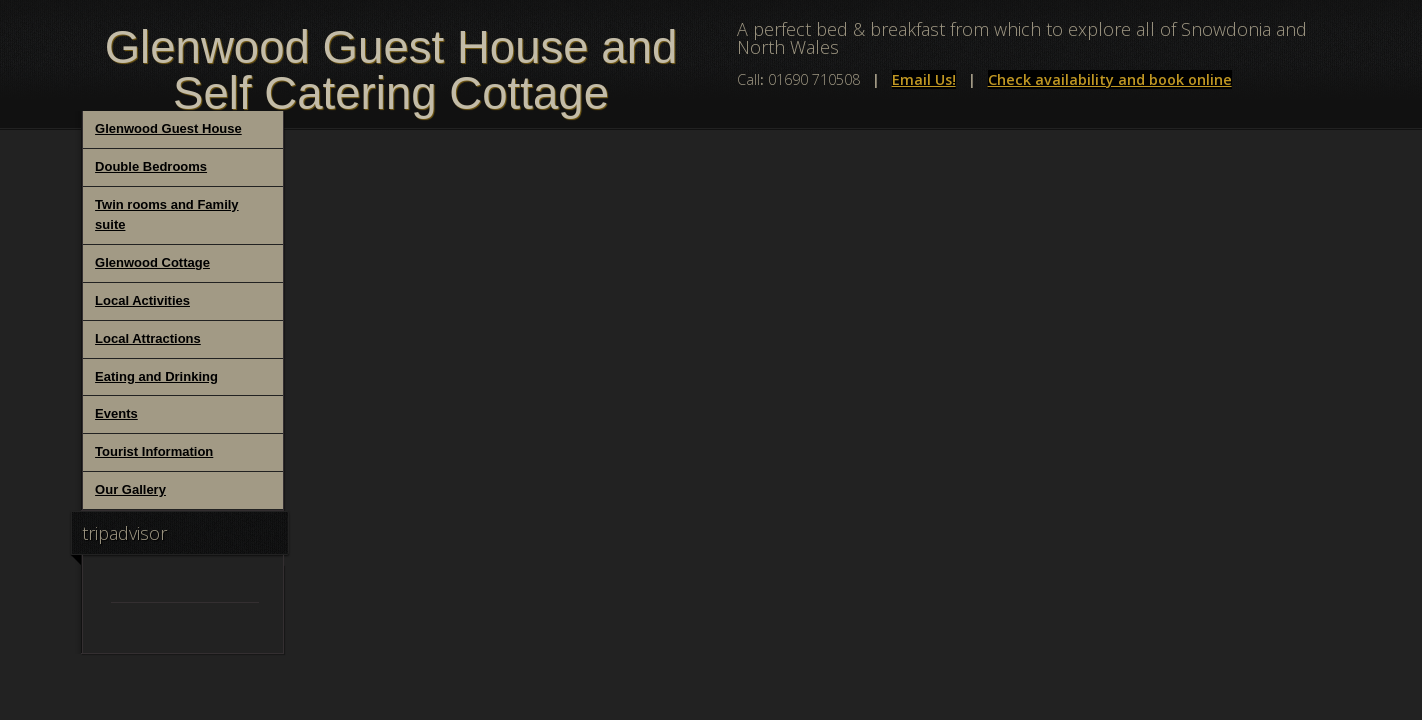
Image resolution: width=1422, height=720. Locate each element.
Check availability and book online (1110, 79)
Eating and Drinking (156, 376)
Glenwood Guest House (168, 128)
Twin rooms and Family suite (167, 215)
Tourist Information (154, 451)
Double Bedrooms (151, 166)
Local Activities (142, 300)
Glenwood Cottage (152, 262)
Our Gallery (130, 489)
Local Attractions (148, 338)
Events (116, 413)
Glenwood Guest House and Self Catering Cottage (391, 70)
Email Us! (924, 79)
